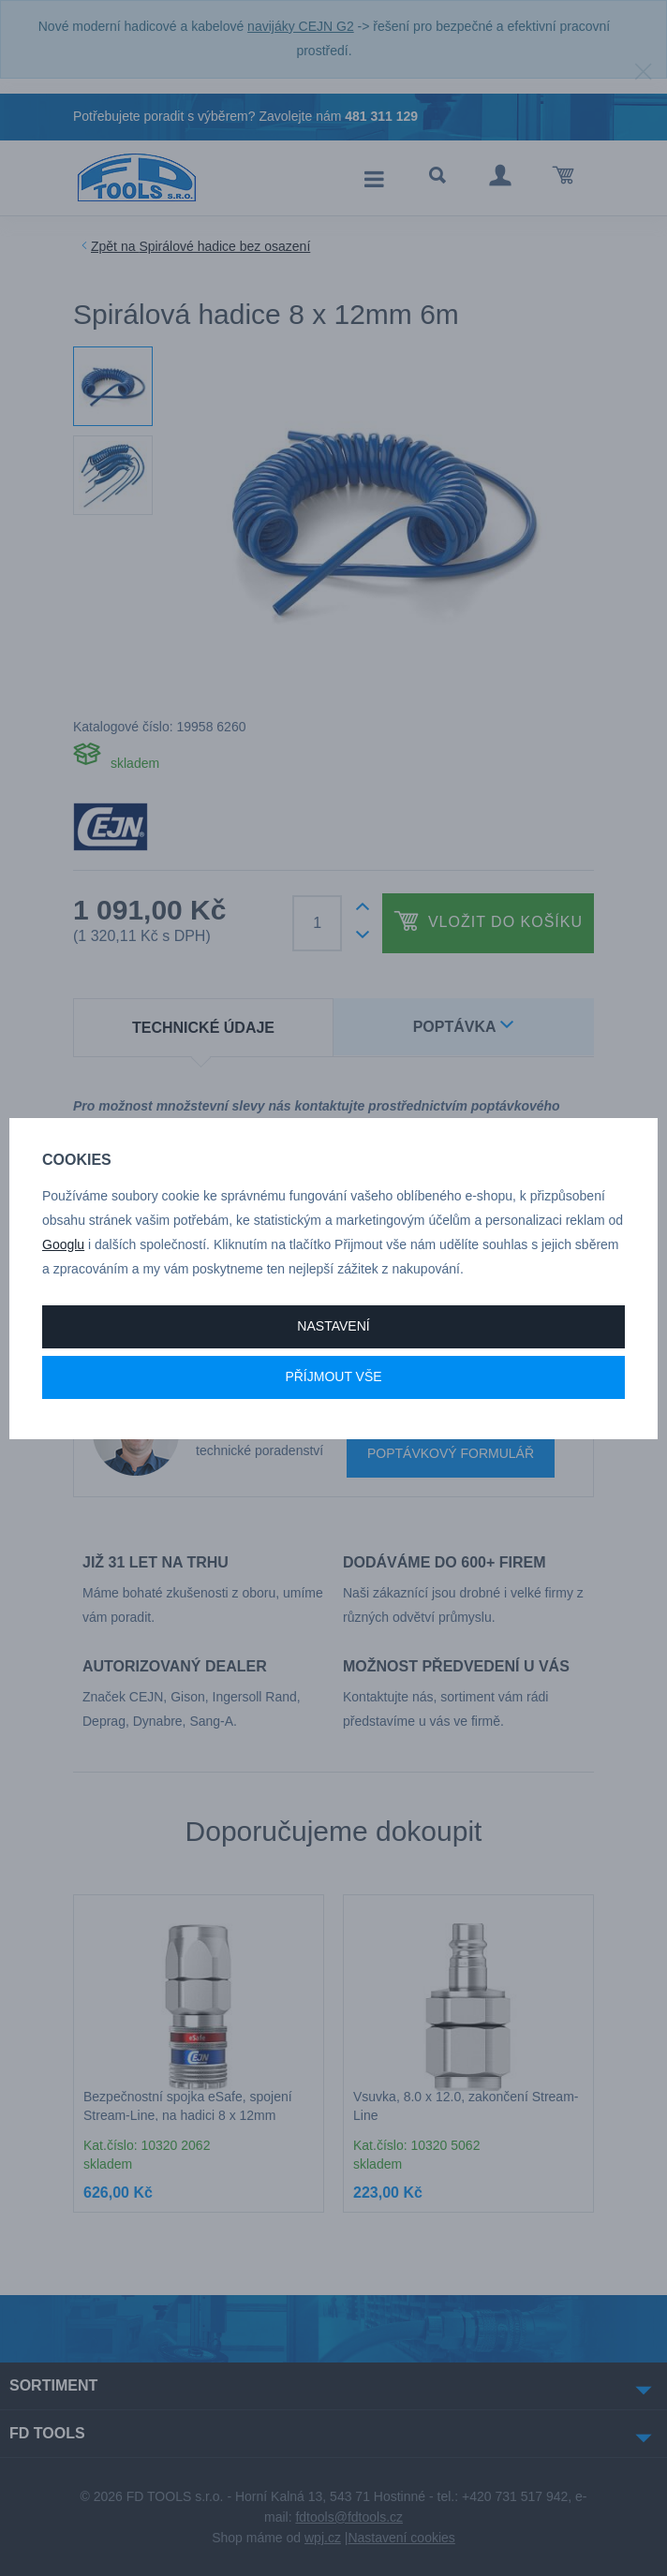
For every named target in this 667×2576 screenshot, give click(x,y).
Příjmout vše (333, 1376)
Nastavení (333, 1325)
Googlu (63, 1244)
